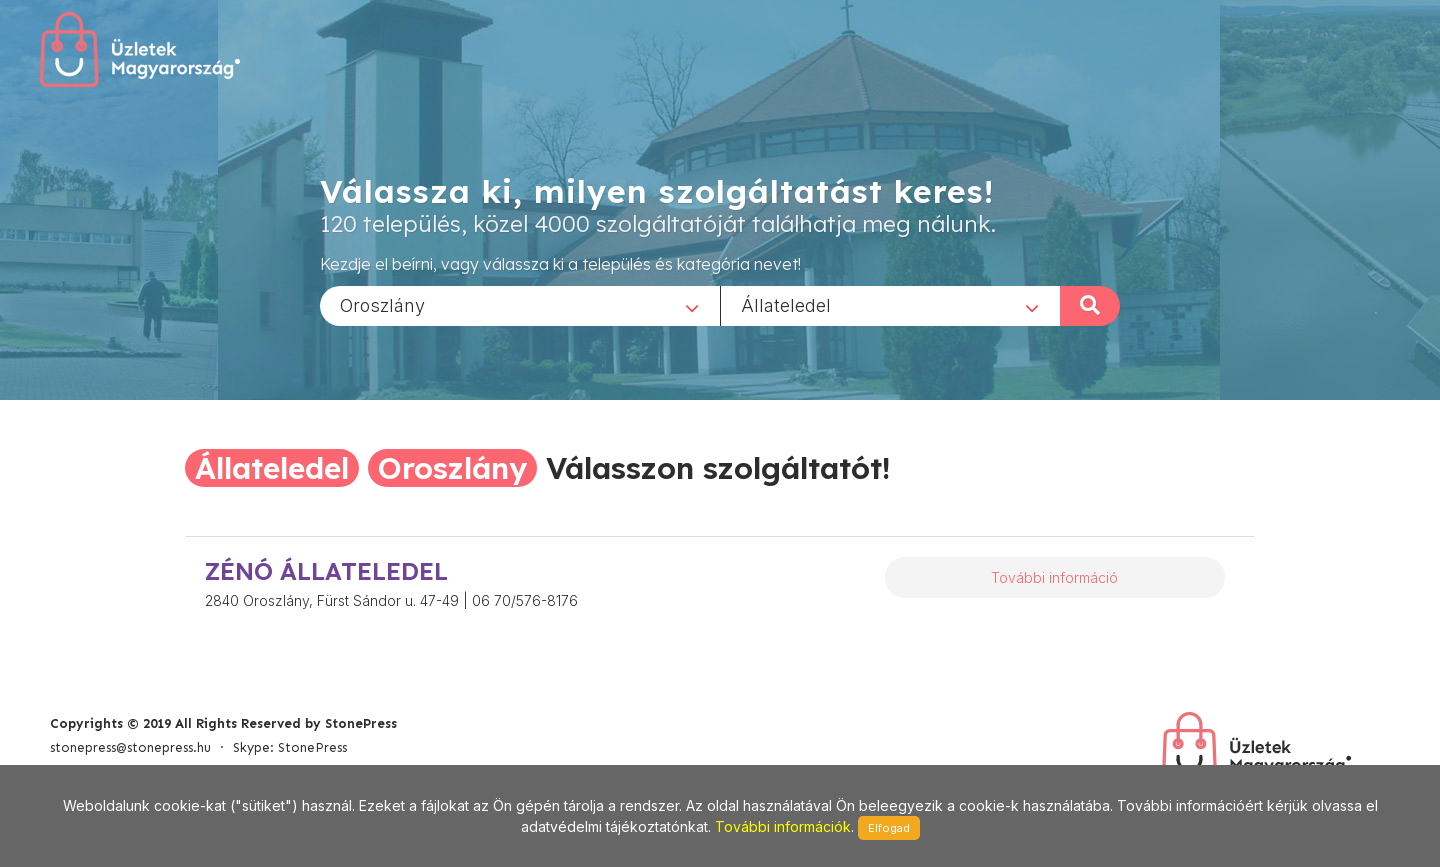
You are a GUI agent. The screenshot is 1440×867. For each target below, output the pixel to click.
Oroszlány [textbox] (382, 304)
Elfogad (889, 828)
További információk (783, 826)
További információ (1054, 577)
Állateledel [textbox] (786, 304)
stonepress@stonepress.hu (130, 747)
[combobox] (520, 305)
